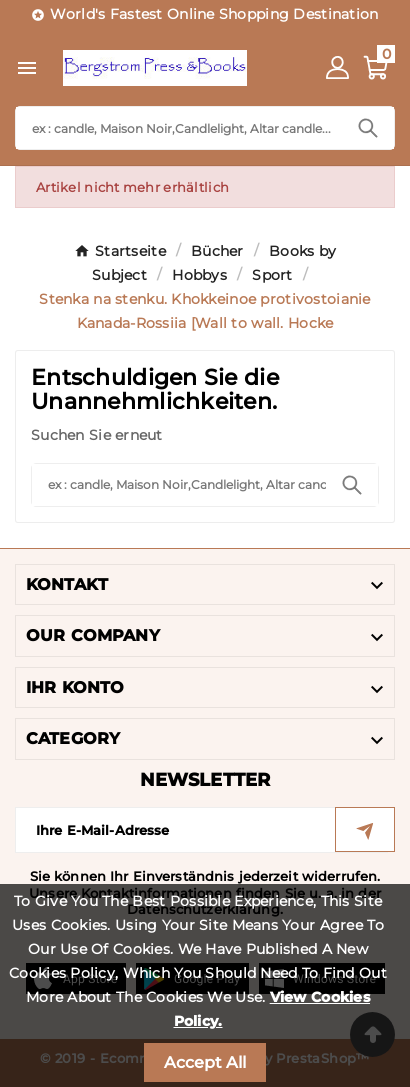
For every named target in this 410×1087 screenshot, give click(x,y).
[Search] (179, 128)
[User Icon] (337, 67)
